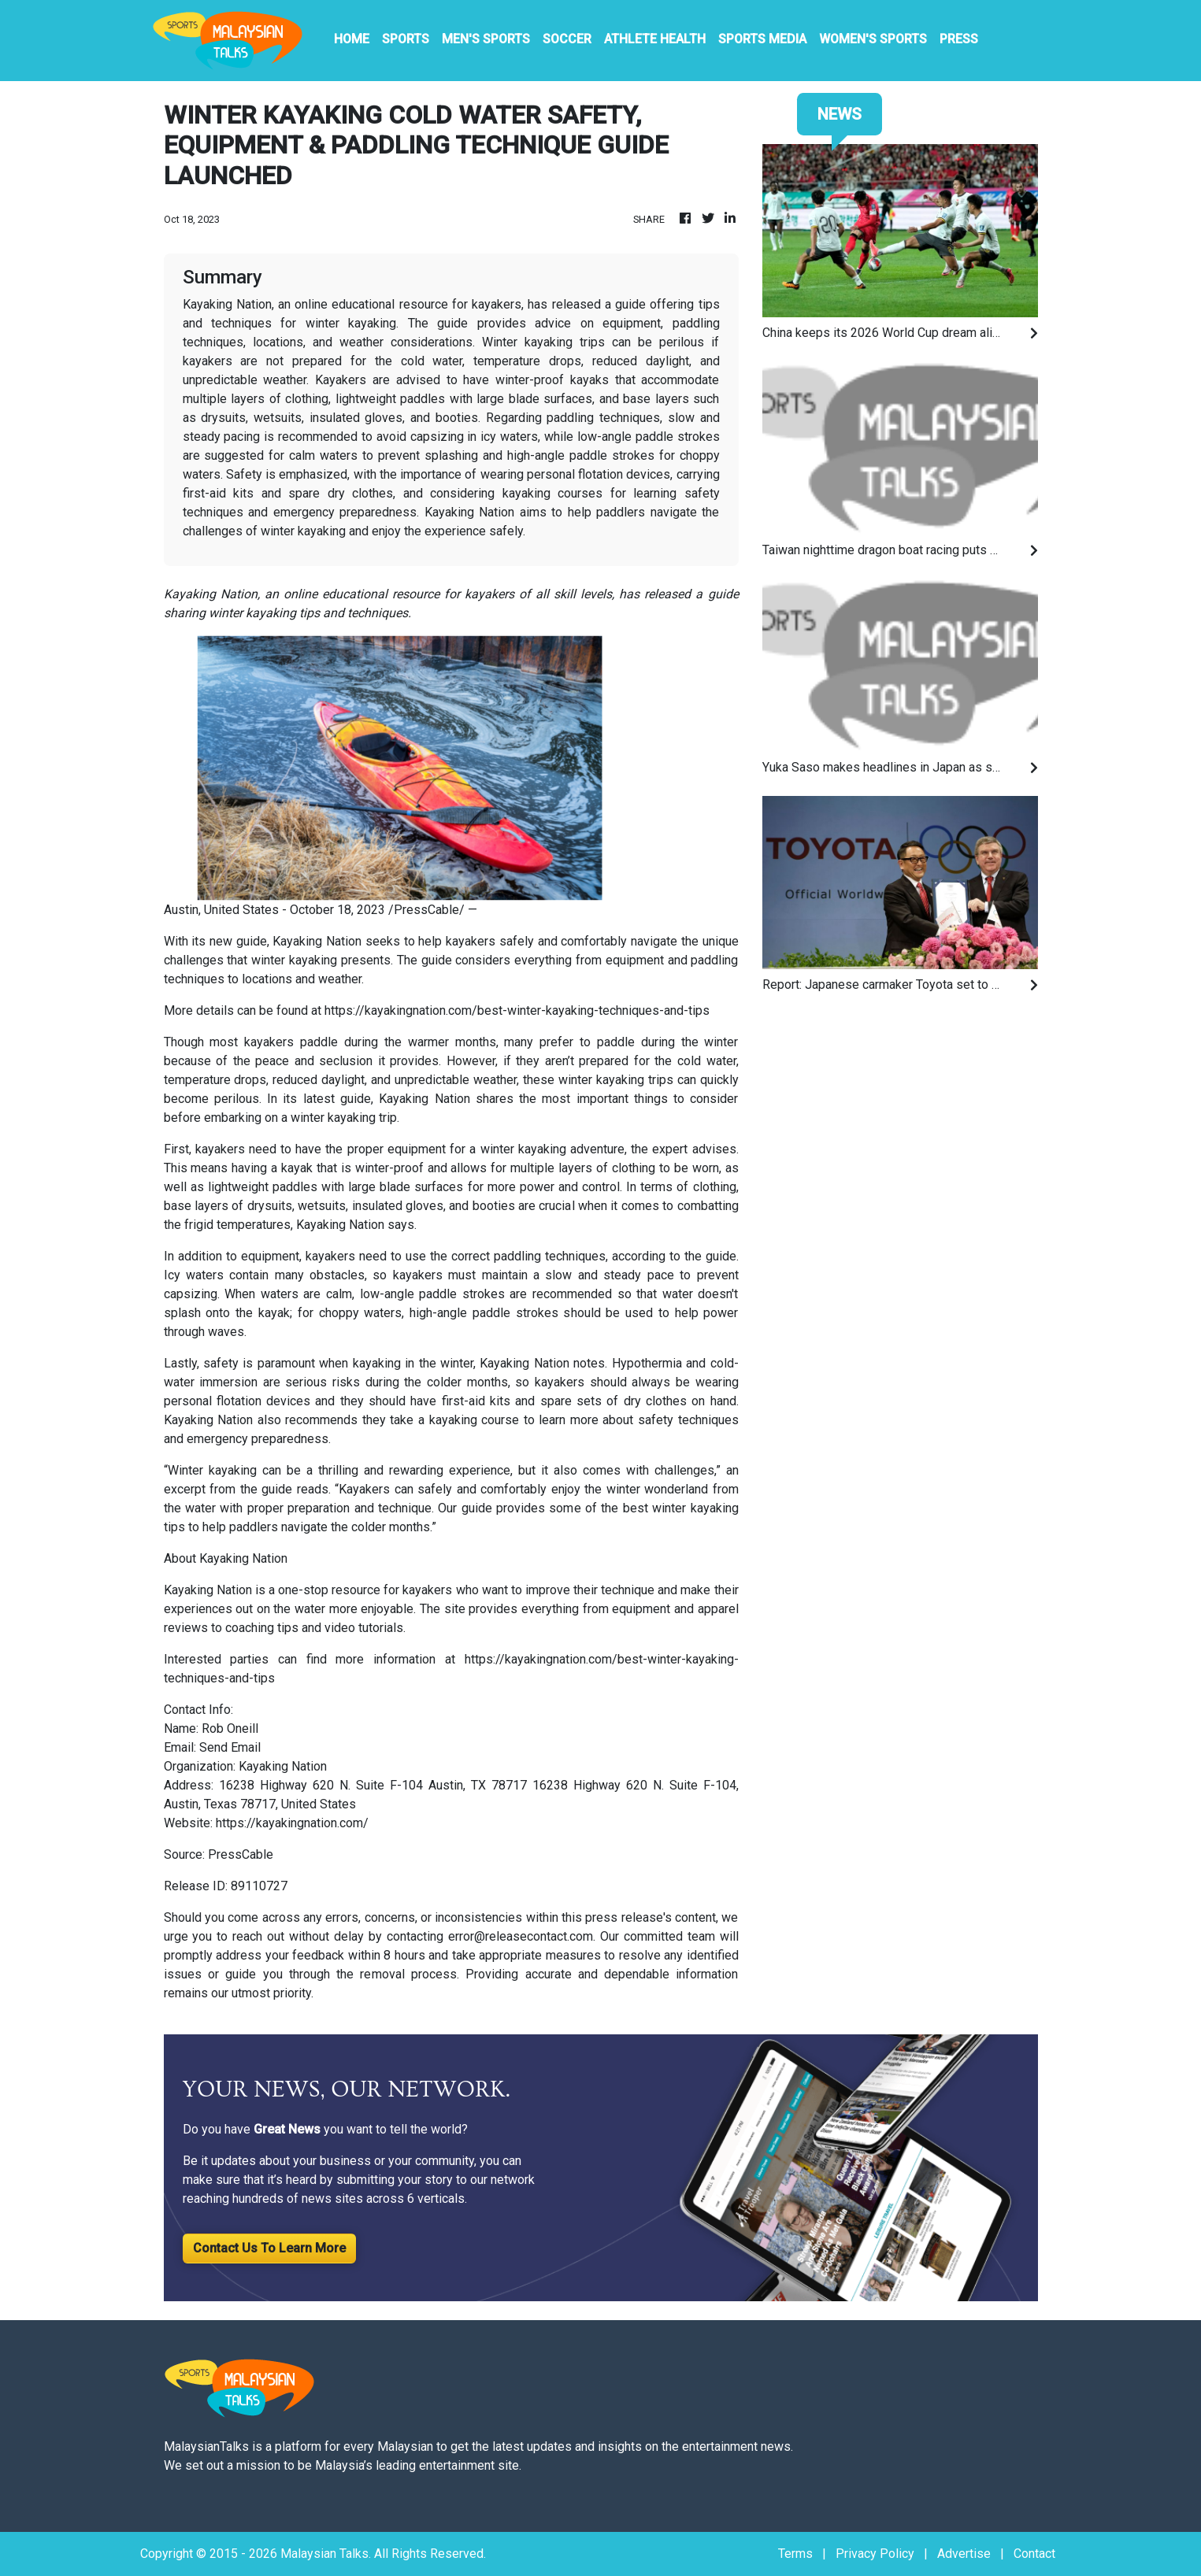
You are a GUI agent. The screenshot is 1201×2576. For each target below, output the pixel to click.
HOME (351, 38)
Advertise (964, 2553)
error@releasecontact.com (520, 1936)
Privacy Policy (875, 2553)
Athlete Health (655, 38)
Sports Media (762, 38)
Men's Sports (486, 38)
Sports (405, 38)
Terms (795, 2553)
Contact (1034, 2553)
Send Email (230, 1747)
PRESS (959, 38)
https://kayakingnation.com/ (292, 1822)
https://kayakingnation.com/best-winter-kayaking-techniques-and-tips (517, 1010)
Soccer (567, 38)
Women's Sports (873, 38)
